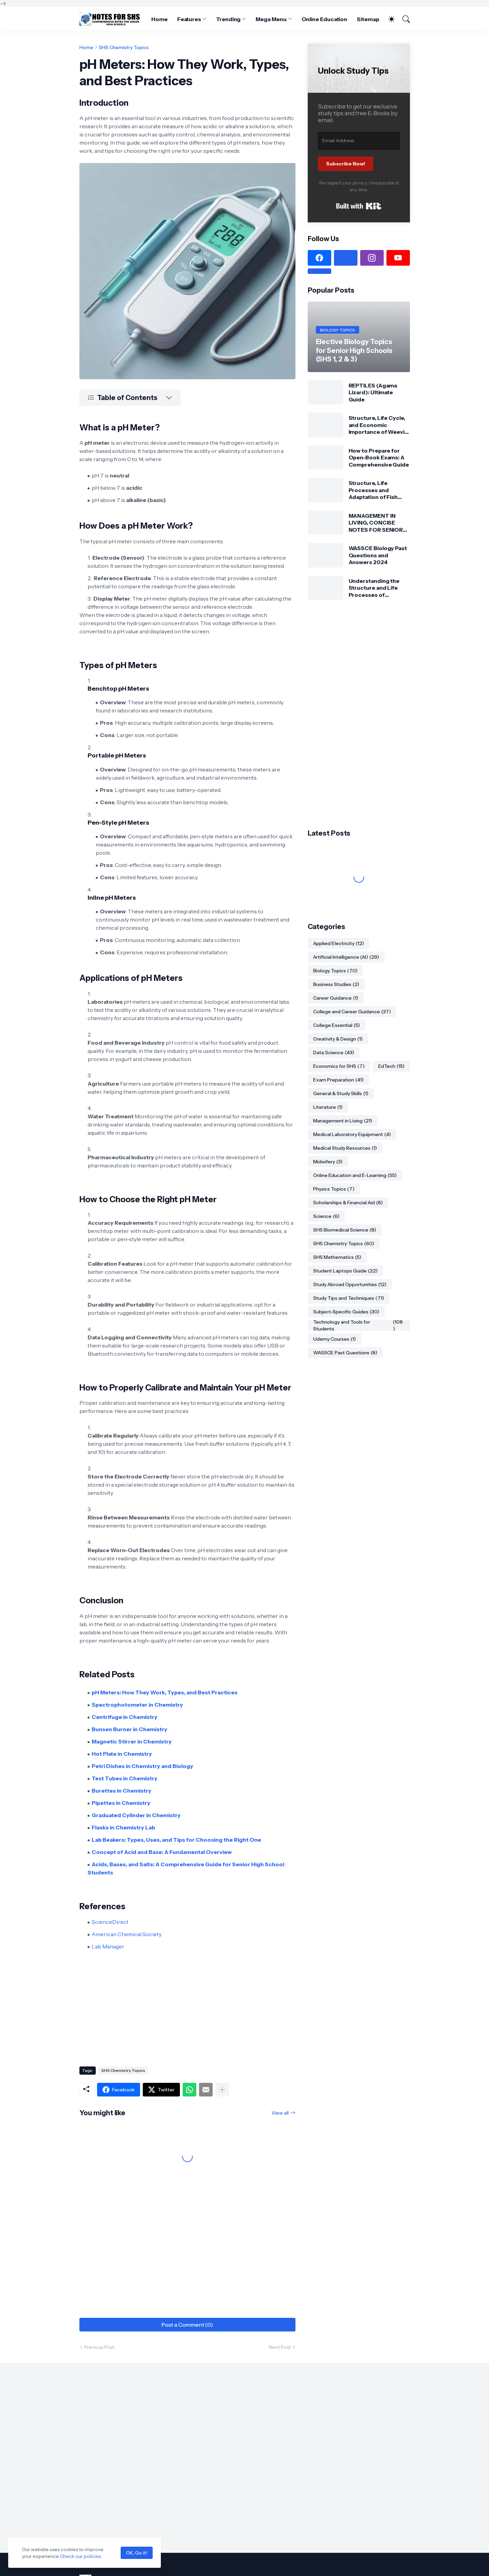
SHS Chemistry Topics (124, 47)
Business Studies (336, 984)
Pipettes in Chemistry (121, 1802)
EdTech (391, 1066)
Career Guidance (335, 998)
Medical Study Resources (345, 1148)
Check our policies (80, 2556)
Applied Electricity (338, 943)
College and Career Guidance (352, 1011)
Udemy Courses (334, 1339)
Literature (327, 1107)
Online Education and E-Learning (355, 1175)
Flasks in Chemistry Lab (123, 1827)
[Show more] (222, 2089)
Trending (228, 19)
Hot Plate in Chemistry (122, 1753)
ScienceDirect (110, 1921)
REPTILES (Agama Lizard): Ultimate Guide (373, 392)
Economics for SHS (339, 1066)
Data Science (333, 1052)
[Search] (403, 19)
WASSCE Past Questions (345, 1352)
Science (326, 1216)
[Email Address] (359, 141)
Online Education (325, 19)
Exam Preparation (338, 1079)
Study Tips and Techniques (348, 1298)
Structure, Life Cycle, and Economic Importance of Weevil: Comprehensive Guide (379, 424)
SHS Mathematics (337, 1257)
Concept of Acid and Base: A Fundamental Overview (162, 1852)
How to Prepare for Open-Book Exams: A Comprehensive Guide (379, 457)
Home (159, 19)
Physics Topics (333, 1189)
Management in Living (342, 1120)
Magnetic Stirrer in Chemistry (132, 1741)
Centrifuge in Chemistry (124, 1716)
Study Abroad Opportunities (349, 1284)
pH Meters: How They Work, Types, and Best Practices (165, 1692)
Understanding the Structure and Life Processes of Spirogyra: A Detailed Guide (377, 587)
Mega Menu (271, 19)
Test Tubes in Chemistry (124, 1778)
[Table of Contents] (130, 397)
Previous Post (99, 2347)
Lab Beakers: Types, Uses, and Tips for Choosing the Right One (176, 1839)
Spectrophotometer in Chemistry (137, 1704)
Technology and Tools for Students (358, 1325)
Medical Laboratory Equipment (352, 1134)
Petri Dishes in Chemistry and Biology (142, 1766)
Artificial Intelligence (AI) (346, 957)
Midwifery (327, 1161)
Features (189, 19)
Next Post (280, 2347)
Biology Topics (335, 970)
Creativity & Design (338, 1038)
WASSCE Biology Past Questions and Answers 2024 (378, 555)
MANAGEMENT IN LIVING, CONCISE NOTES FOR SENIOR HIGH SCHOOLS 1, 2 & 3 (377, 522)
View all (280, 2113)
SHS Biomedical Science (344, 1229)
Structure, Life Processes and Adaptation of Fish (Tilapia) (373, 490)
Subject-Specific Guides (346, 1311)
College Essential (336, 1025)
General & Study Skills (340, 1093)
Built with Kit (358, 206)
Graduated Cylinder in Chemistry (136, 1815)
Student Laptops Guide (345, 1270)
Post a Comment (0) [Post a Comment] (187, 2324)
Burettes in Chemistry (121, 1790)
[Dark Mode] (388, 19)
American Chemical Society (127, 1934)
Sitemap (368, 19)
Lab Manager (108, 1946)
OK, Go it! (136, 2553)
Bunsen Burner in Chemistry (129, 1729)
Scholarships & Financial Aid (348, 1202)
